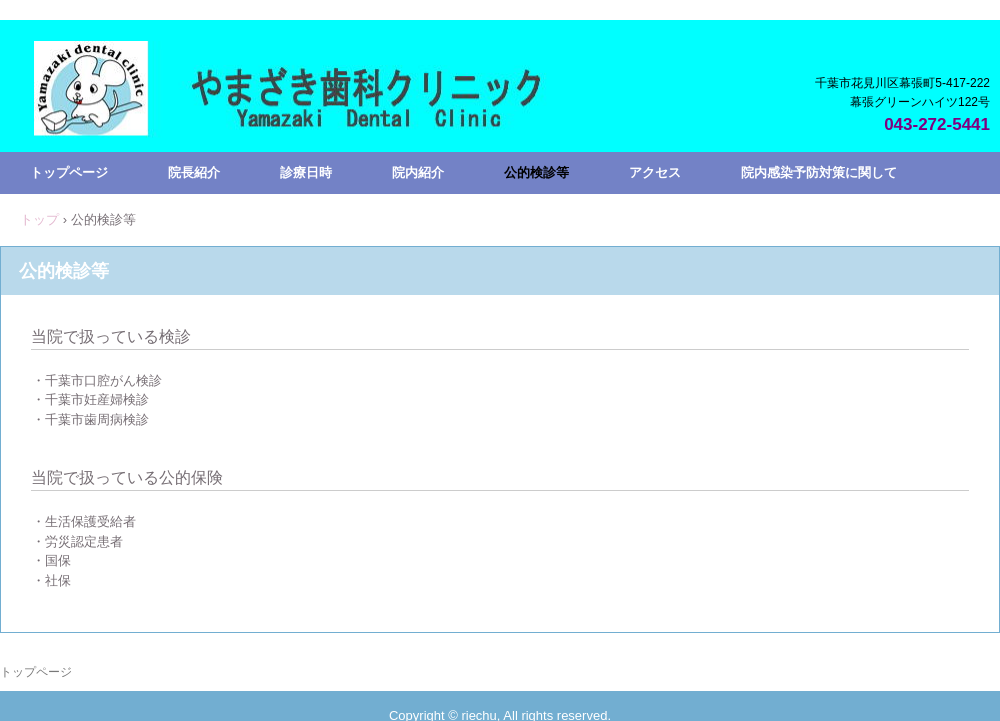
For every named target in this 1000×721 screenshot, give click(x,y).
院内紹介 (418, 172)
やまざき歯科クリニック (301, 120)
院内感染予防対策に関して (819, 172)
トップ (39, 219)
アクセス (655, 172)
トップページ (69, 172)
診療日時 (306, 172)
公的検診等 (536, 172)
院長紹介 (194, 172)
